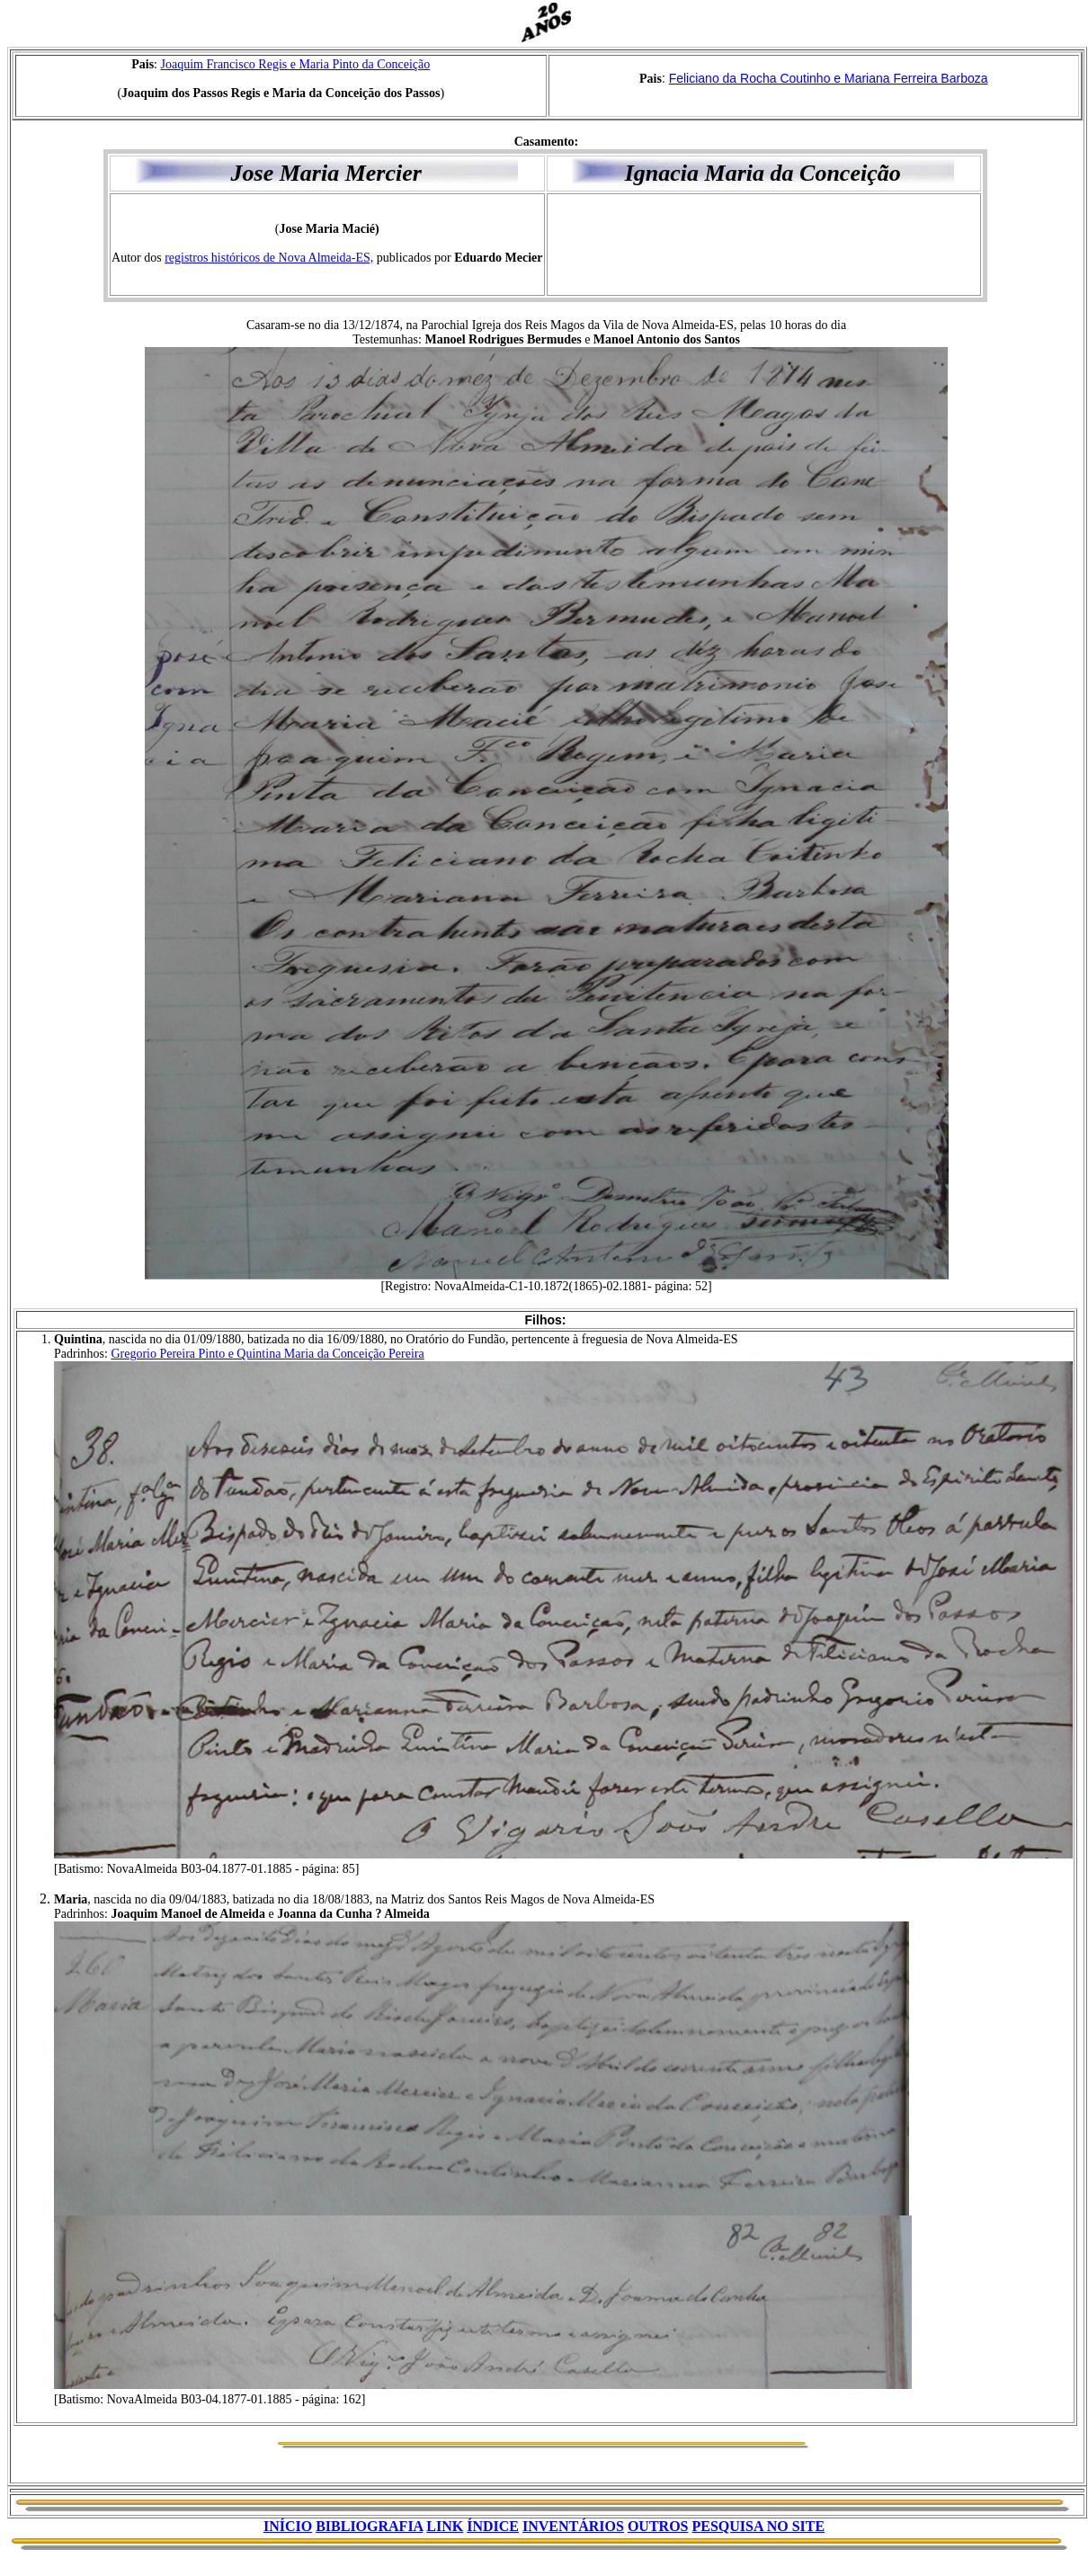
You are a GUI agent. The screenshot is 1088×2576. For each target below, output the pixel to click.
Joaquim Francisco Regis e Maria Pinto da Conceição (296, 64)
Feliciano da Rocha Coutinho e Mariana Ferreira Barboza (828, 78)
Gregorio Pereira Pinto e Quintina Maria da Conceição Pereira (267, 1353)
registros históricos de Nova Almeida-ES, (269, 257)
